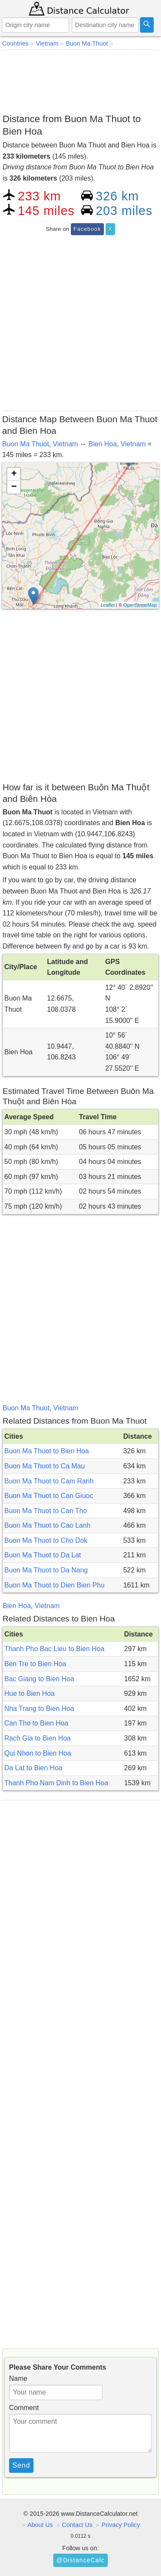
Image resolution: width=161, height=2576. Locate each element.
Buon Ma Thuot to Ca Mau (44, 1466)
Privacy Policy (120, 2524)
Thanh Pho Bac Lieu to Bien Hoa (54, 1648)
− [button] (14, 487)
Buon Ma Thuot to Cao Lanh (47, 1525)
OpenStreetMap (140, 605)
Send (21, 2465)
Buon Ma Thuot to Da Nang (46, 1570)
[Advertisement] (80, 80)
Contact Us (77, 2524)
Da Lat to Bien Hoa (33, 1768)
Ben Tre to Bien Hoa (35, 1663)
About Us (40, 2524)
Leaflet (107, 605)
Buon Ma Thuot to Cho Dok (46, 1540)
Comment (24, 2407)
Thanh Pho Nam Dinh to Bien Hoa (56, 1783)
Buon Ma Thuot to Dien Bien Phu (54, 1585)
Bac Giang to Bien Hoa (39, 1679)
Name (18, 2378)
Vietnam (65, 444)
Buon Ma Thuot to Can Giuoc (48, 1495)
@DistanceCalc (80, 2560)
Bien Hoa (102, 444)
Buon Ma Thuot (25, 444)
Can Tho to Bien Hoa (36, 1723)
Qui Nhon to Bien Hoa (37, 1753)
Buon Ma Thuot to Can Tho (45, 1510)
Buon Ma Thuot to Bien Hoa (46, 1451)
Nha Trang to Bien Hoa (39, 1708)
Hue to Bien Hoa (29, 1693)
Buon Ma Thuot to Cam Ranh (49, 1481)
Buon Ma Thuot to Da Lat (42, 1555)
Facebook (87, 229)
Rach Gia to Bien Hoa (37, 1738)
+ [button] (14, 474)
